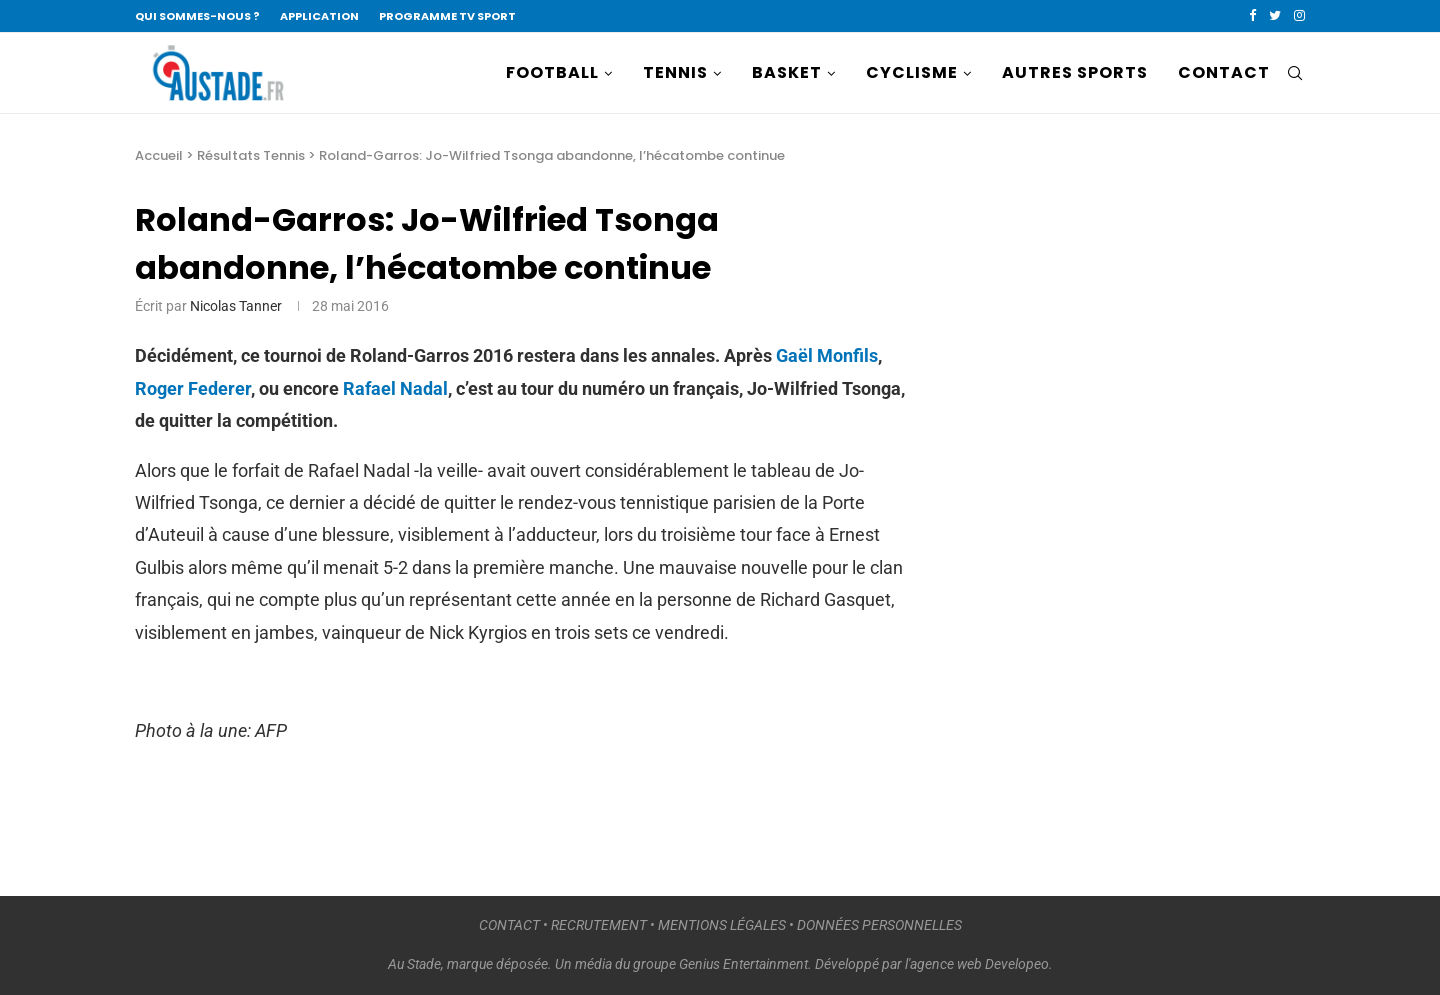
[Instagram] (1299, 16)
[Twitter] (1275, 16)
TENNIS (675, 72)
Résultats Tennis (251, 155)
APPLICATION (319, 16)
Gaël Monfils (827, 355)
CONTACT (1224, 72)
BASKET (787, 72)
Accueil (159, 155)
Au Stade (414, 964)
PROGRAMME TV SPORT (447, 16)
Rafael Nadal (395, 388)
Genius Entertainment (743, 964)
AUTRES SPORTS (1075, 72)
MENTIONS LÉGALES (722, 925)
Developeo (1017, 964)
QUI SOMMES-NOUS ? (197, 16)
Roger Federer (193, 388)
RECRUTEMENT (599, 925)
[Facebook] (1252, 16)
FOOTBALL (552, 72)
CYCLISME (912, 72)
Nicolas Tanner (236, 306)
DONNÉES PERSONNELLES (879, 925)
